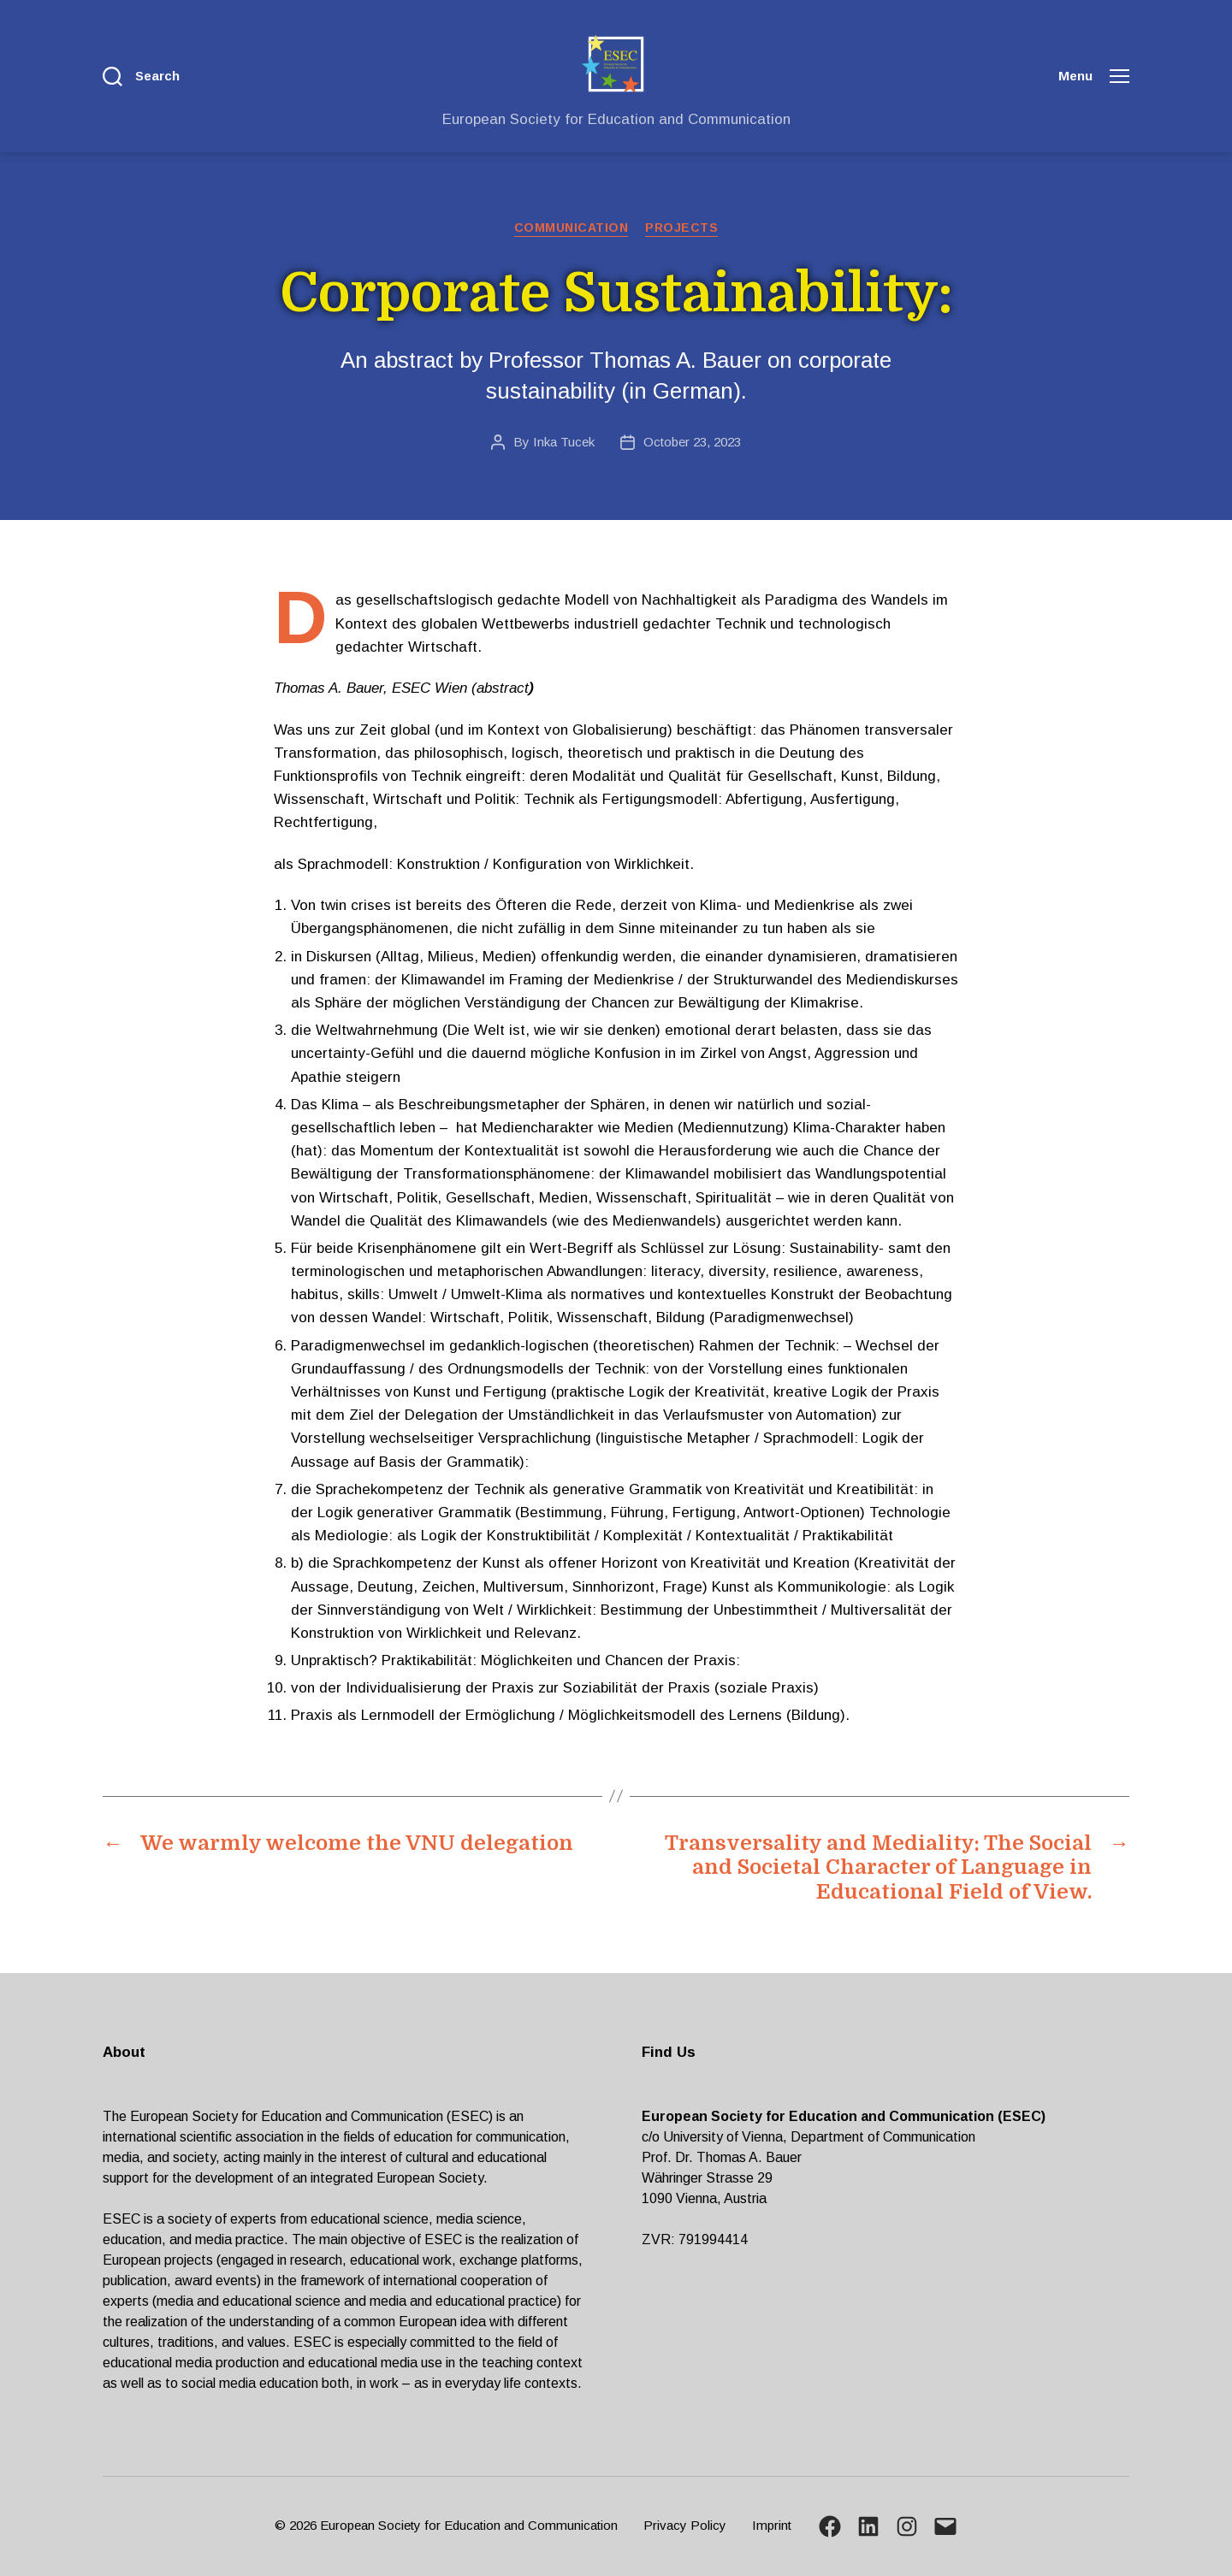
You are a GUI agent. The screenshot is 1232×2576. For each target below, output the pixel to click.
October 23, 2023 (692, 441)
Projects (681, 227)
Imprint (771, 2525)
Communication (571, 227)
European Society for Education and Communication (469, 2525)
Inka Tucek (564, 441)
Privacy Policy (684, 2525)
